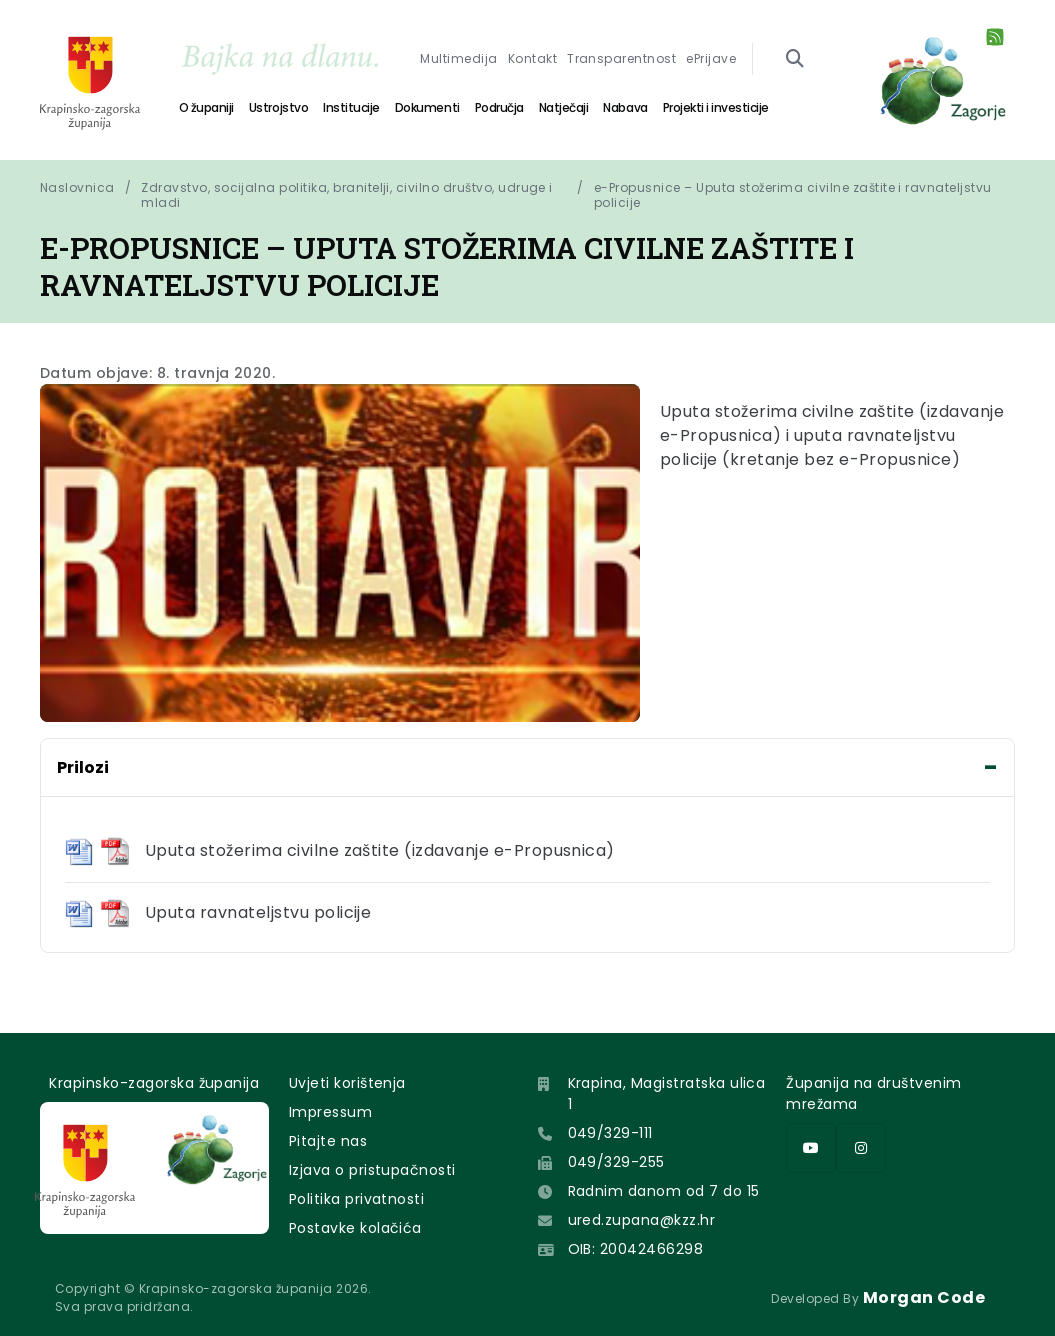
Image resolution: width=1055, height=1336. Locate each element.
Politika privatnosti (357, 1199)
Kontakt (532, 58)
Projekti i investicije (716, 107)
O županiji (206, 107)
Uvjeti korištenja (347, 1083)
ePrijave (711, 58)
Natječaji (564, 107)
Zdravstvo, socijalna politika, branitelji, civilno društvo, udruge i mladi (347, 195)
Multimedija (458, 58)
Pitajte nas (328, 1141)
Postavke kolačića (355, 1228)
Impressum (330, 1112)
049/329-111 (610, 1133)
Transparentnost (621, 58)
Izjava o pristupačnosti (372, 1170)
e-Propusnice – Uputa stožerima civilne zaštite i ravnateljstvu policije (794, 195)
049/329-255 (616, 1162)
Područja (499, 107)
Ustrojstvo (278, 107)
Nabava (625, 107)
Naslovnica (77, 188)
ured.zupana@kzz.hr (642, 1220)
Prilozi (83, 767)
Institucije (351, 107)
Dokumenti (427, 107)
